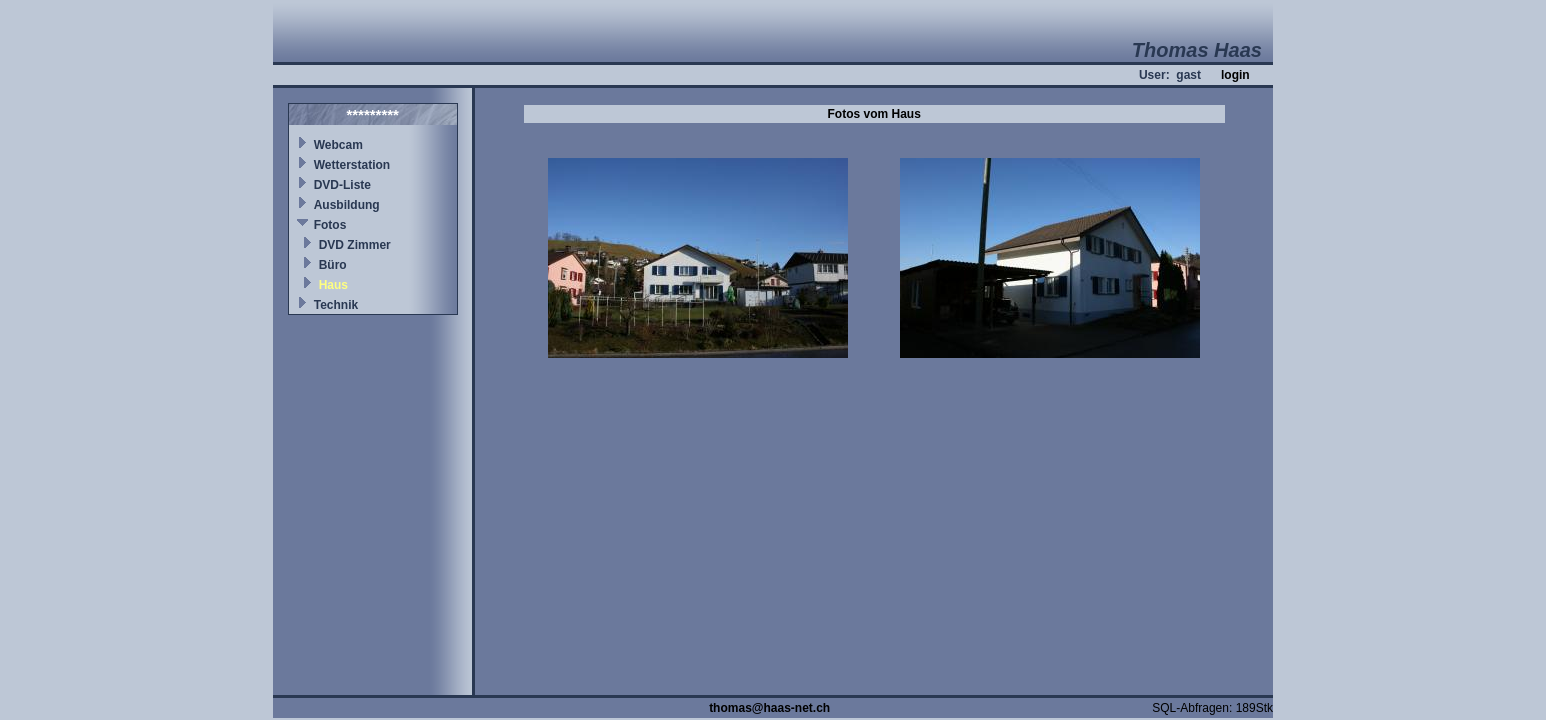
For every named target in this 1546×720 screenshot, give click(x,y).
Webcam (338, 145)
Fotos (330, 225)
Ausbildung (347, 205)
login (1235, 75)
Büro (333, 265)
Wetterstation (352, 165)
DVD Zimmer (355, 245)
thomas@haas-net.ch (769, 708)
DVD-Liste (342, 185)
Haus (333, 285)
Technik (336, 305)
